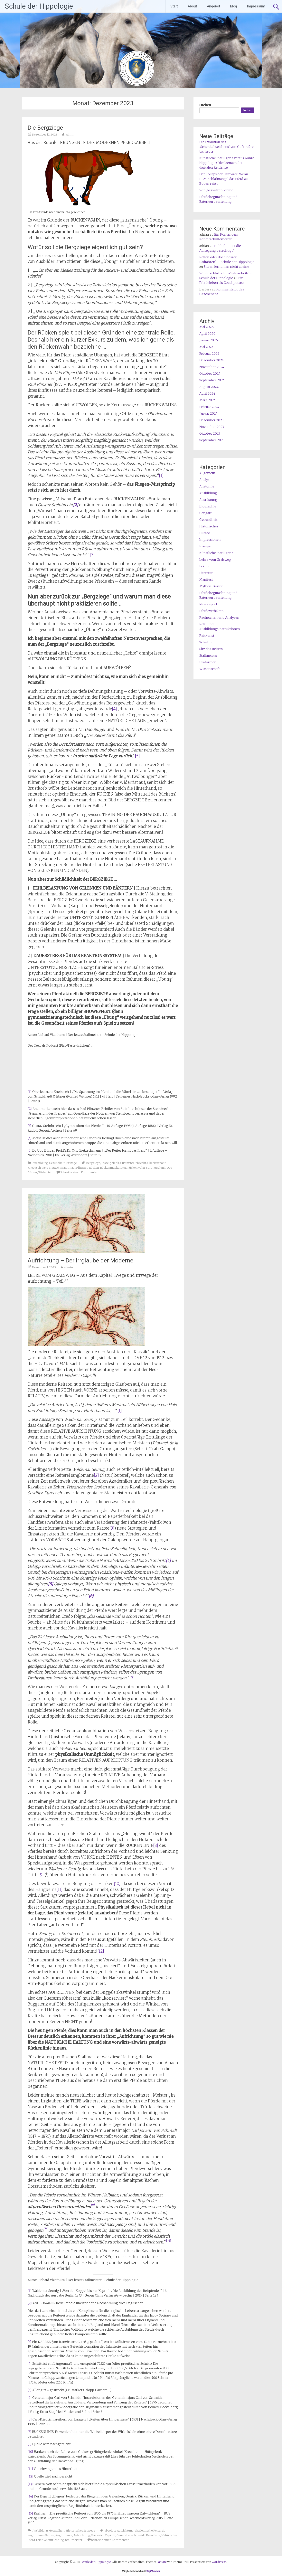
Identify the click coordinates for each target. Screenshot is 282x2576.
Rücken (94, 1167)
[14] (30, 2496)
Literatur (206, 573)
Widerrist (45, 1172)
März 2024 (207, 400)
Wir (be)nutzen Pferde (216, 190)
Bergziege (93, 1163)
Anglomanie (63, 2535)
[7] (132, 1677)
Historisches (74, 2530)
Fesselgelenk (110, 1163)
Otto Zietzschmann (55, 1167)
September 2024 (212, 380)
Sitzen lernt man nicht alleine (226, 267)
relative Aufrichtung (50, 2540)
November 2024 (211, 367)
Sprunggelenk (155, 1167)
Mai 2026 (206, 327)
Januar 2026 (208, 340)
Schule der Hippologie (39, 6)
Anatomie (206, 486)
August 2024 (209, 387)
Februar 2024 (209, 407)
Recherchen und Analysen (219, 617)
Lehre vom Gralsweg (215, 559)
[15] (30, 2513)
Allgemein (207, 473)
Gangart (205, 513)
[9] (41, 1874)
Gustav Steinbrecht (133, 1163)
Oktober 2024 (210, 373)
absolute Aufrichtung (119, 2530)
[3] (92, 554)
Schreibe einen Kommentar (79, 1172)
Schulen (205, 642)
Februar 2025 (209, 353)
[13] (30, 2484)
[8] (155, 1845)
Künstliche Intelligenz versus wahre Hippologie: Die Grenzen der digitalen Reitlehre (226, 162)
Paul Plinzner (79, 1167)
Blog (233, 6)
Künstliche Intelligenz (216, 553)
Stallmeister (73, 2540)
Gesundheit (57, 1163)
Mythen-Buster (211, 586)
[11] (59, 1889)
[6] (30, 2398)
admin (69, 134)
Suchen (205, 105)
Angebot (213, 6)
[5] (137, 755)
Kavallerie (153, 2535)
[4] (114, 708)
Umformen (207, 662)
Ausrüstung (208, 500)
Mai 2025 (206, 347)
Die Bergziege (45, 127)
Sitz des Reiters (211, 649)
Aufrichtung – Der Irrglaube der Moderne (80, 1260)
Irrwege (71, 1163)
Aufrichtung (81, 2535)
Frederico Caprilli (103, 2535)
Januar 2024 (208, 413)
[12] (100, 1951)
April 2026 (207, 333)
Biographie (207, 506)
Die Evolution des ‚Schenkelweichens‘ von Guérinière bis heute (226, 146)
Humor (204, 533)
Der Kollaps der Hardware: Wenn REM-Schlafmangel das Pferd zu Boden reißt (223, 178)
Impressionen (210, 540)
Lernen (205, 566)
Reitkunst (206, 635)
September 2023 (211, 440)
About (192, 6)
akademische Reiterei (149, 2530)
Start (174, 6)
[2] (30, 1109)
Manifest (206, 579)
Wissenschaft (209, 669)
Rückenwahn (136, 1167)
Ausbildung (40, 1163)
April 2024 (207, 393)
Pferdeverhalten (211, 611)
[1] (161, 475)
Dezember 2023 (211, 420)
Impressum (256, 6)
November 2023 (211, 427)
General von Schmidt (131, 2535)
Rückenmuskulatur (113, 1167)
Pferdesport (208, 604)
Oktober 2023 (209, 433)
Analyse (205, 480)
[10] (117, 1883)
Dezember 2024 (211, 360)
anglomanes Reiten (41, 2535)
